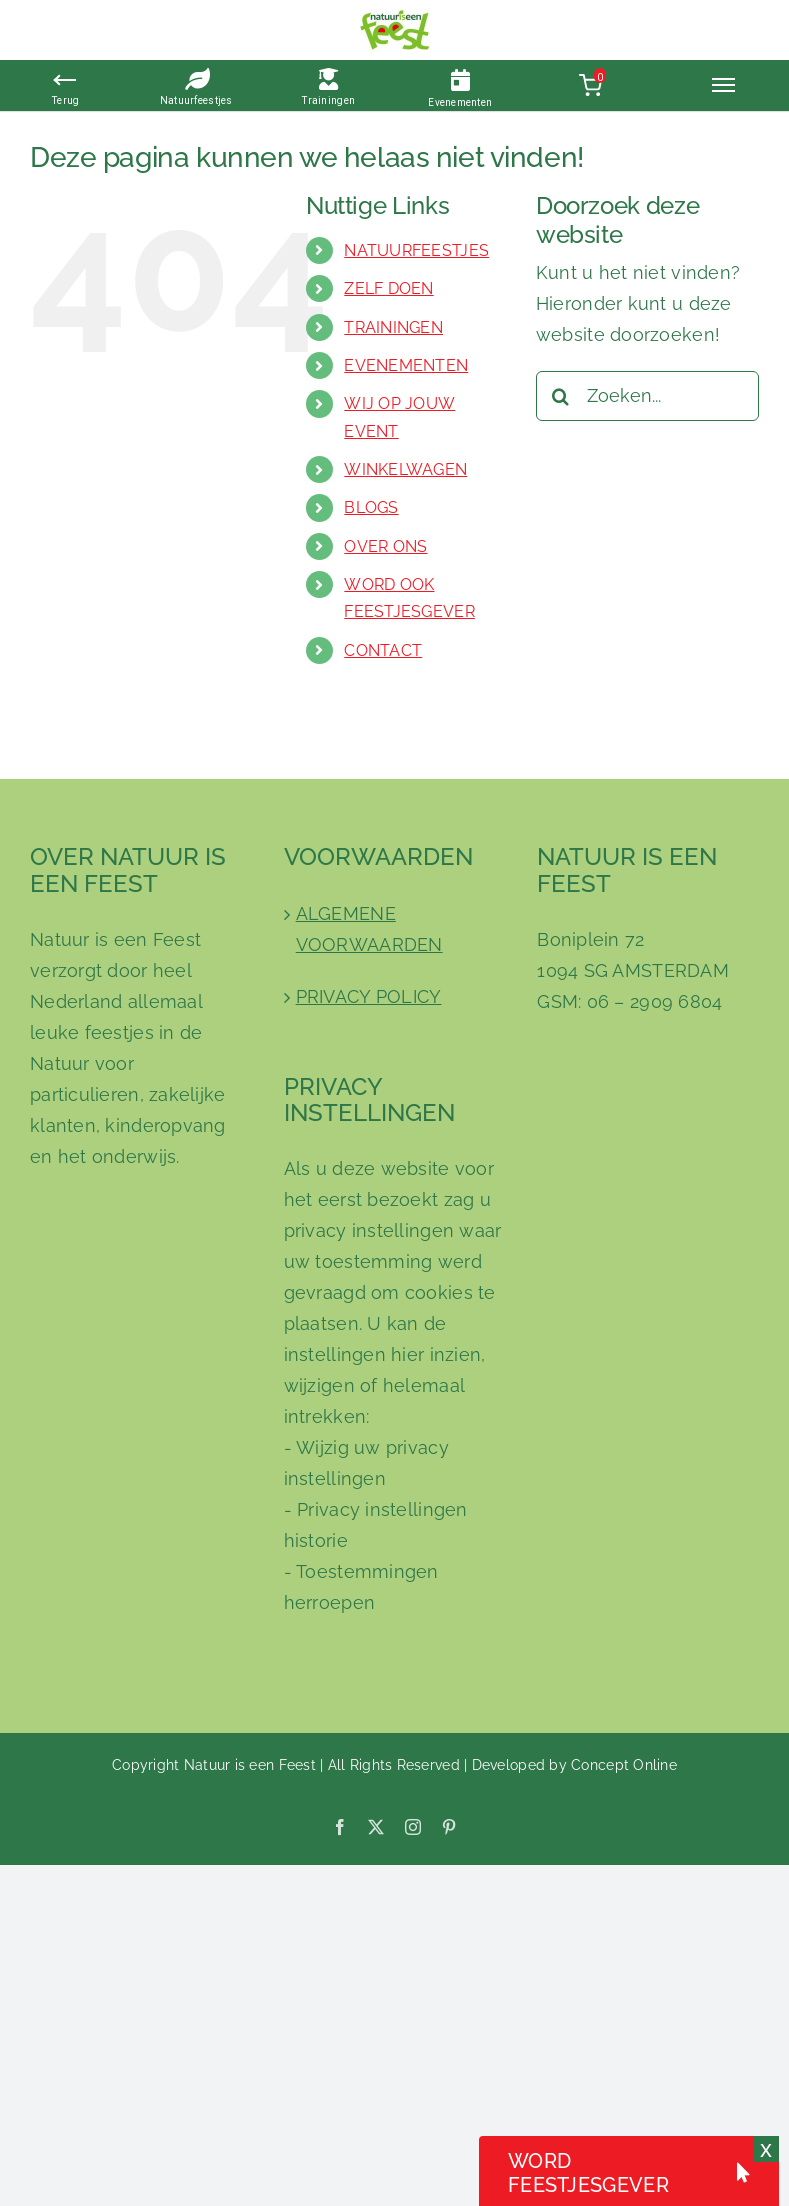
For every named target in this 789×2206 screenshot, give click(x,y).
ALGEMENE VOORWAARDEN (369, 929)
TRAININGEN (393, 327)
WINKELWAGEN (405, 469)
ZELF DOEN (388, 288)
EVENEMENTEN (406, 365)
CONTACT (383, 650)
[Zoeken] (561, 396)
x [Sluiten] (766, 2149)
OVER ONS (385, 546)
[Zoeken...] (647, 396)
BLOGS (371, 507)
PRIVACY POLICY (369, 996)
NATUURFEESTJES (416, 250)
